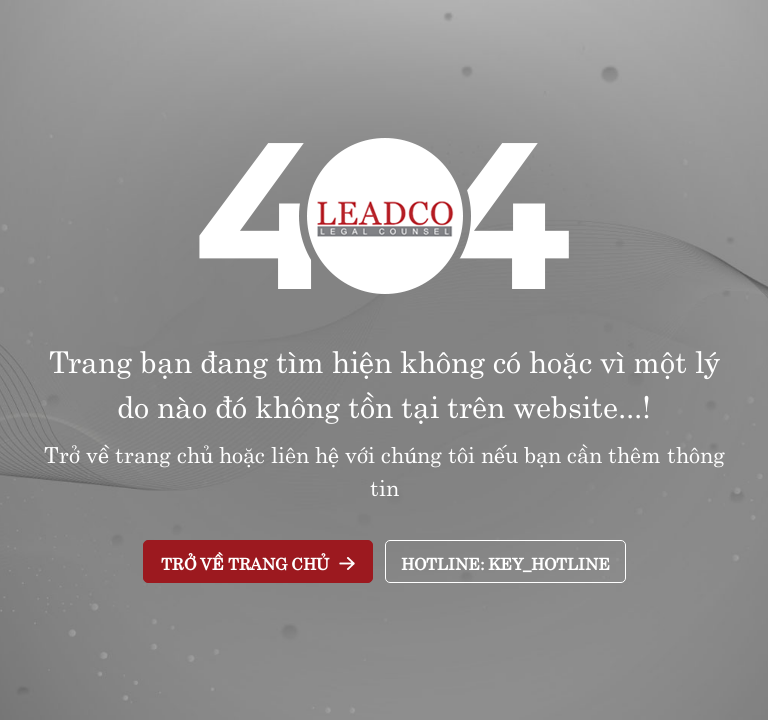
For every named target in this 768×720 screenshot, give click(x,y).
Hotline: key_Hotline (505, 562)
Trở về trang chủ (245, 562)
